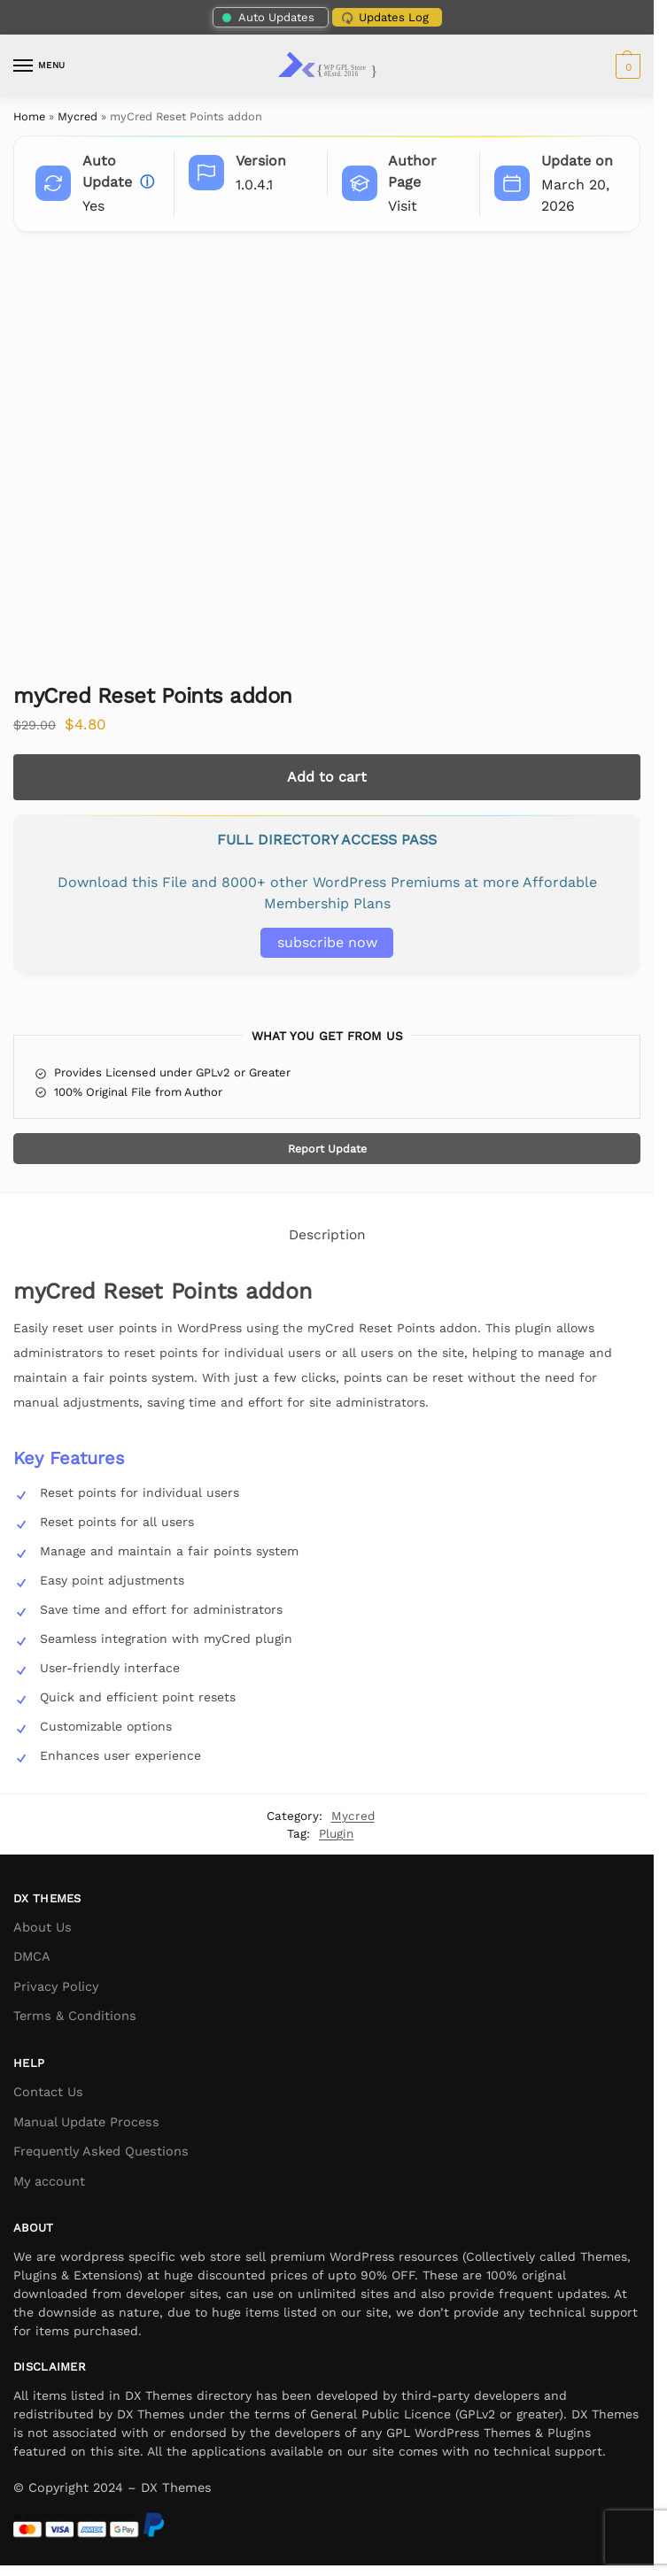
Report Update (327, 1148)
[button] (625, 66)
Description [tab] (327, 1235)
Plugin (336, 1833)
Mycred (77, 116)
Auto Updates (267, 17)
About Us (42, 1927)
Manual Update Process (86, 2122)
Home (29, 116)
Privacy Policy (55, 1986)
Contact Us (48, 2092)
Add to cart (327, 776)
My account (49, 2181)
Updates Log (383, 18)
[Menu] (39, 66)
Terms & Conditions (74, 2016)
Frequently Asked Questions (101, 2151)
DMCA (31, 1956)
